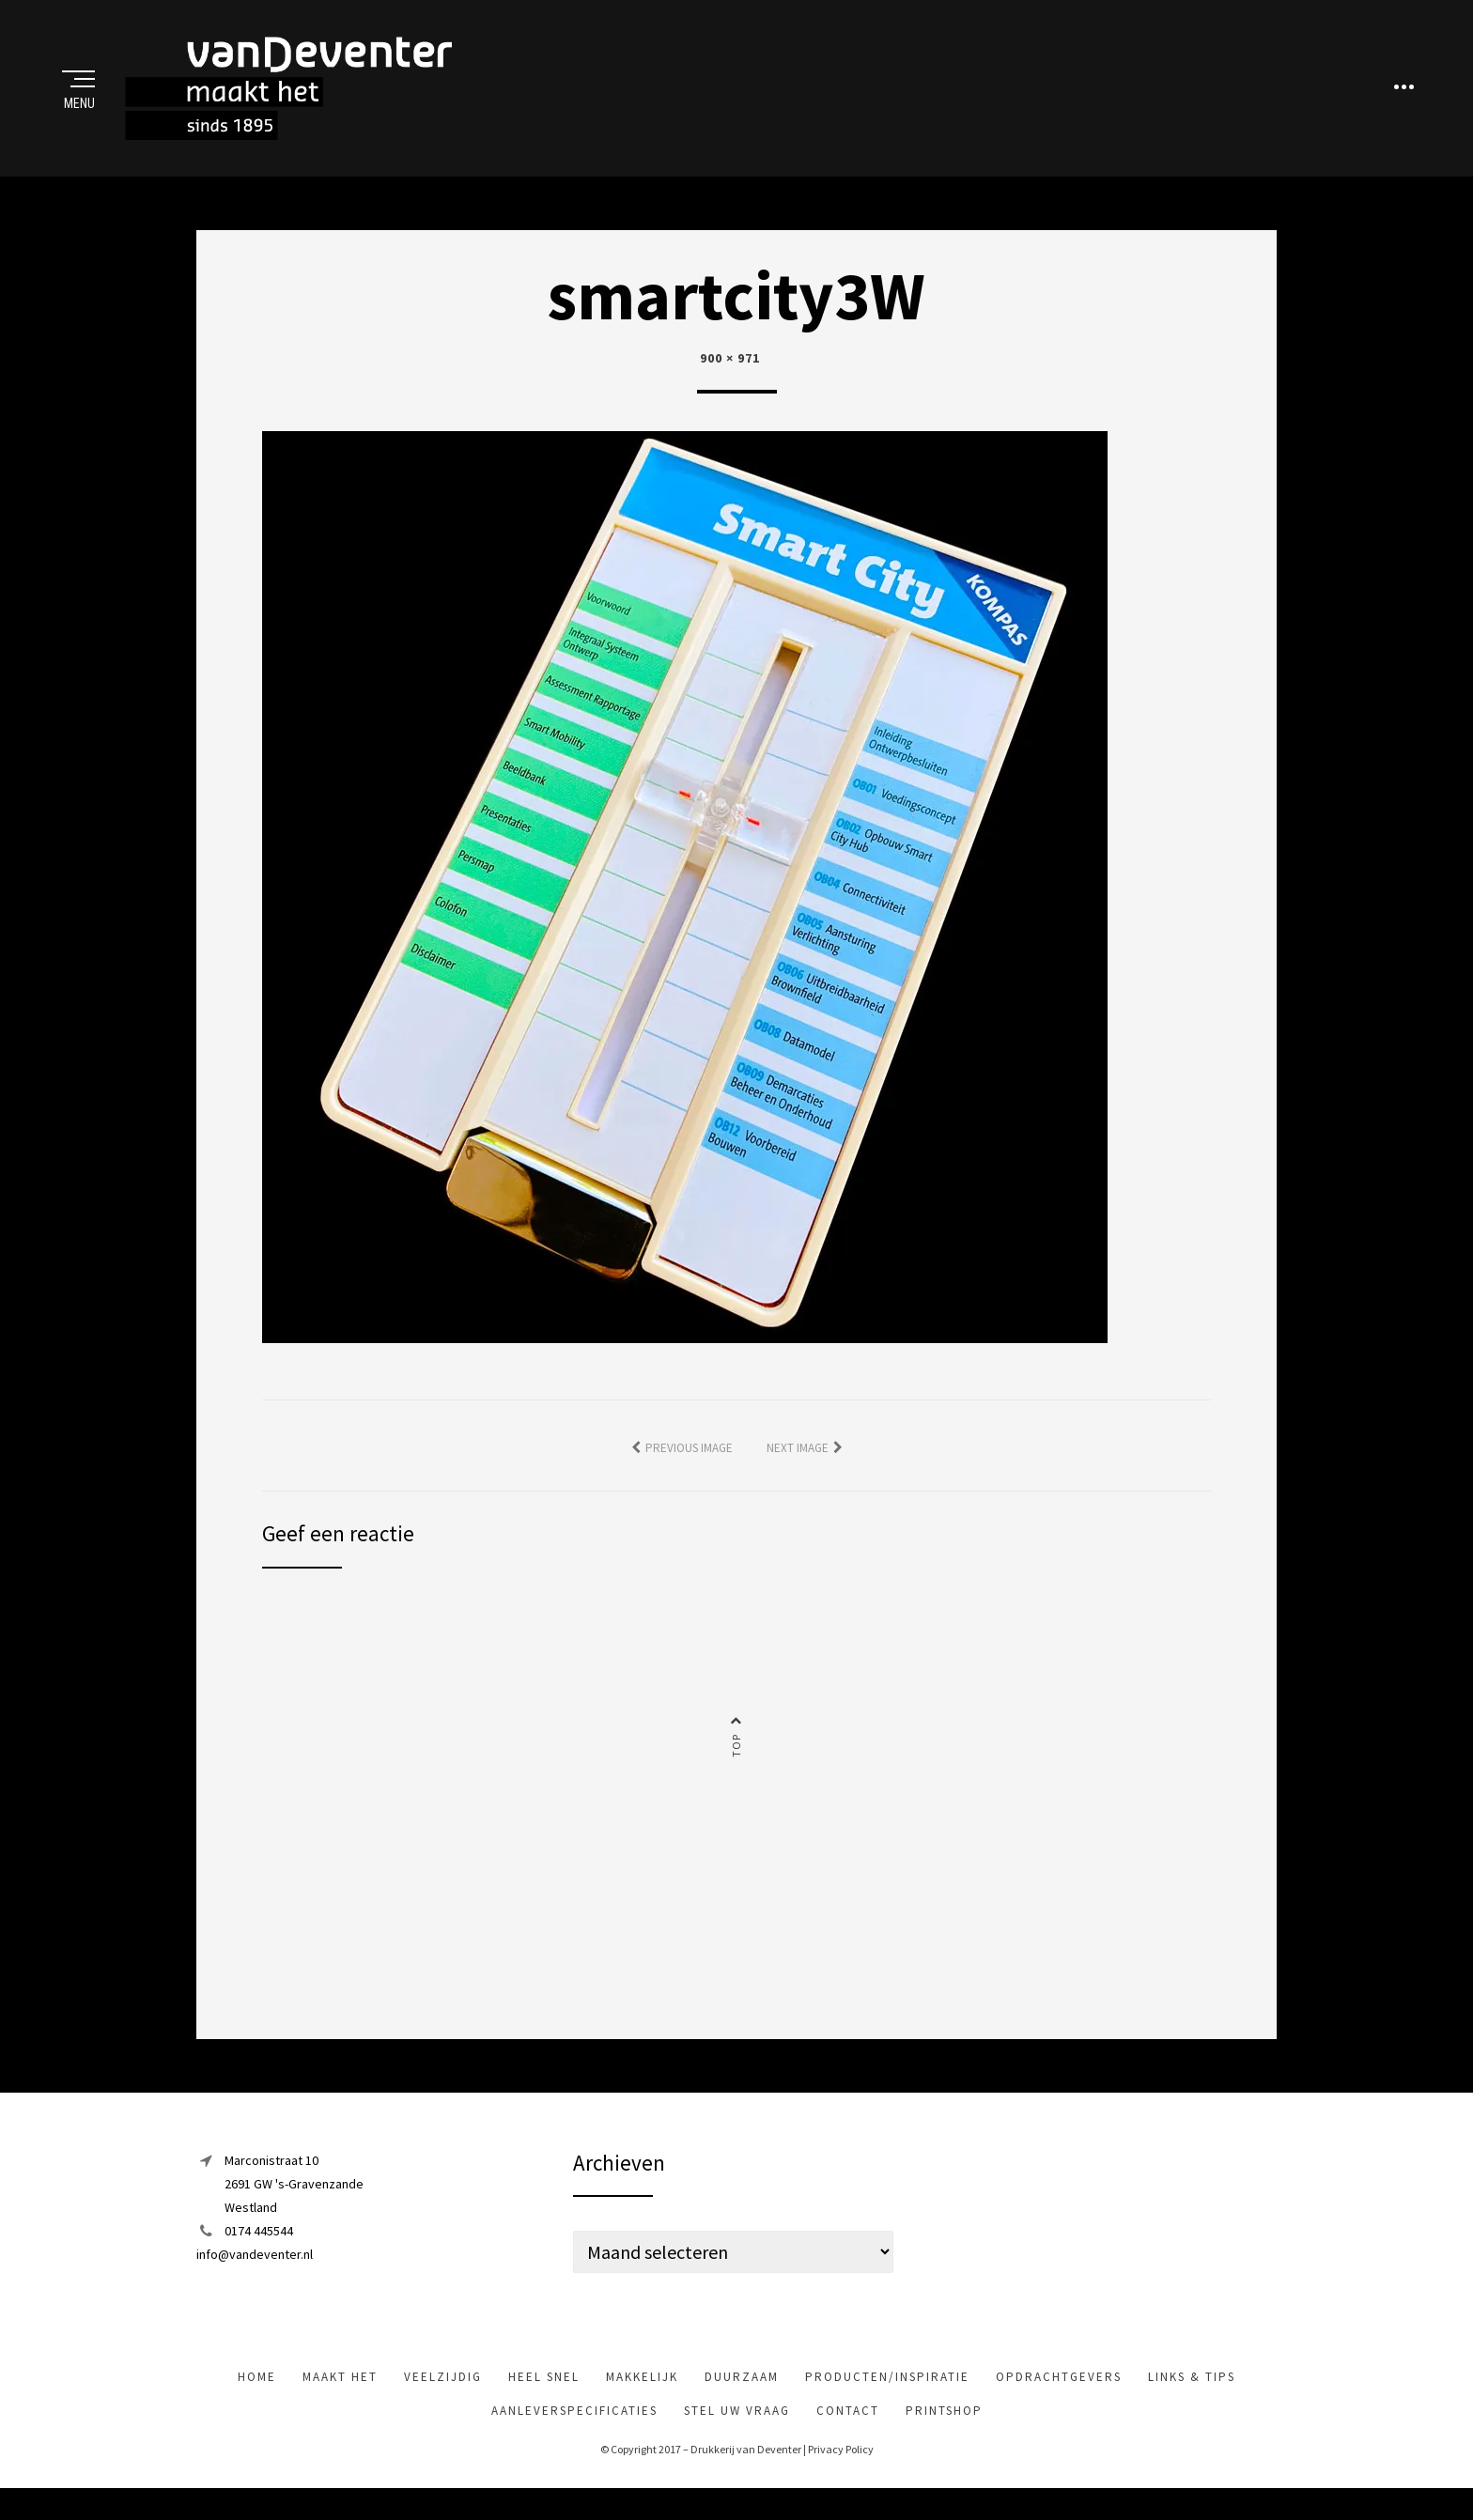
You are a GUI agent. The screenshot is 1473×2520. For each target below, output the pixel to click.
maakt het (340, 2397)
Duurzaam (742, 2397)
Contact (847, 2431)
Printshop (944, 2431)
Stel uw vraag (737, 2431)
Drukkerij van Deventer (745, 2470)
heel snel (544, 2397)
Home (257, 2397)
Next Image (798, 1468)
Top (736, 1766)
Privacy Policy (841, 2470)
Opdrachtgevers (1059, 2397)
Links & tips (1191, 2397)
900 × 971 (730, 378)
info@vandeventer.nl (254, 2274)
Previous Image (689, 1468)
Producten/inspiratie (887, 2397)
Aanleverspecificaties (574, 2431)
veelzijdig (443, 2397)
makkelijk (642, 2397)
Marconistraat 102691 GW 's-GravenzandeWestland (294, 2203)
